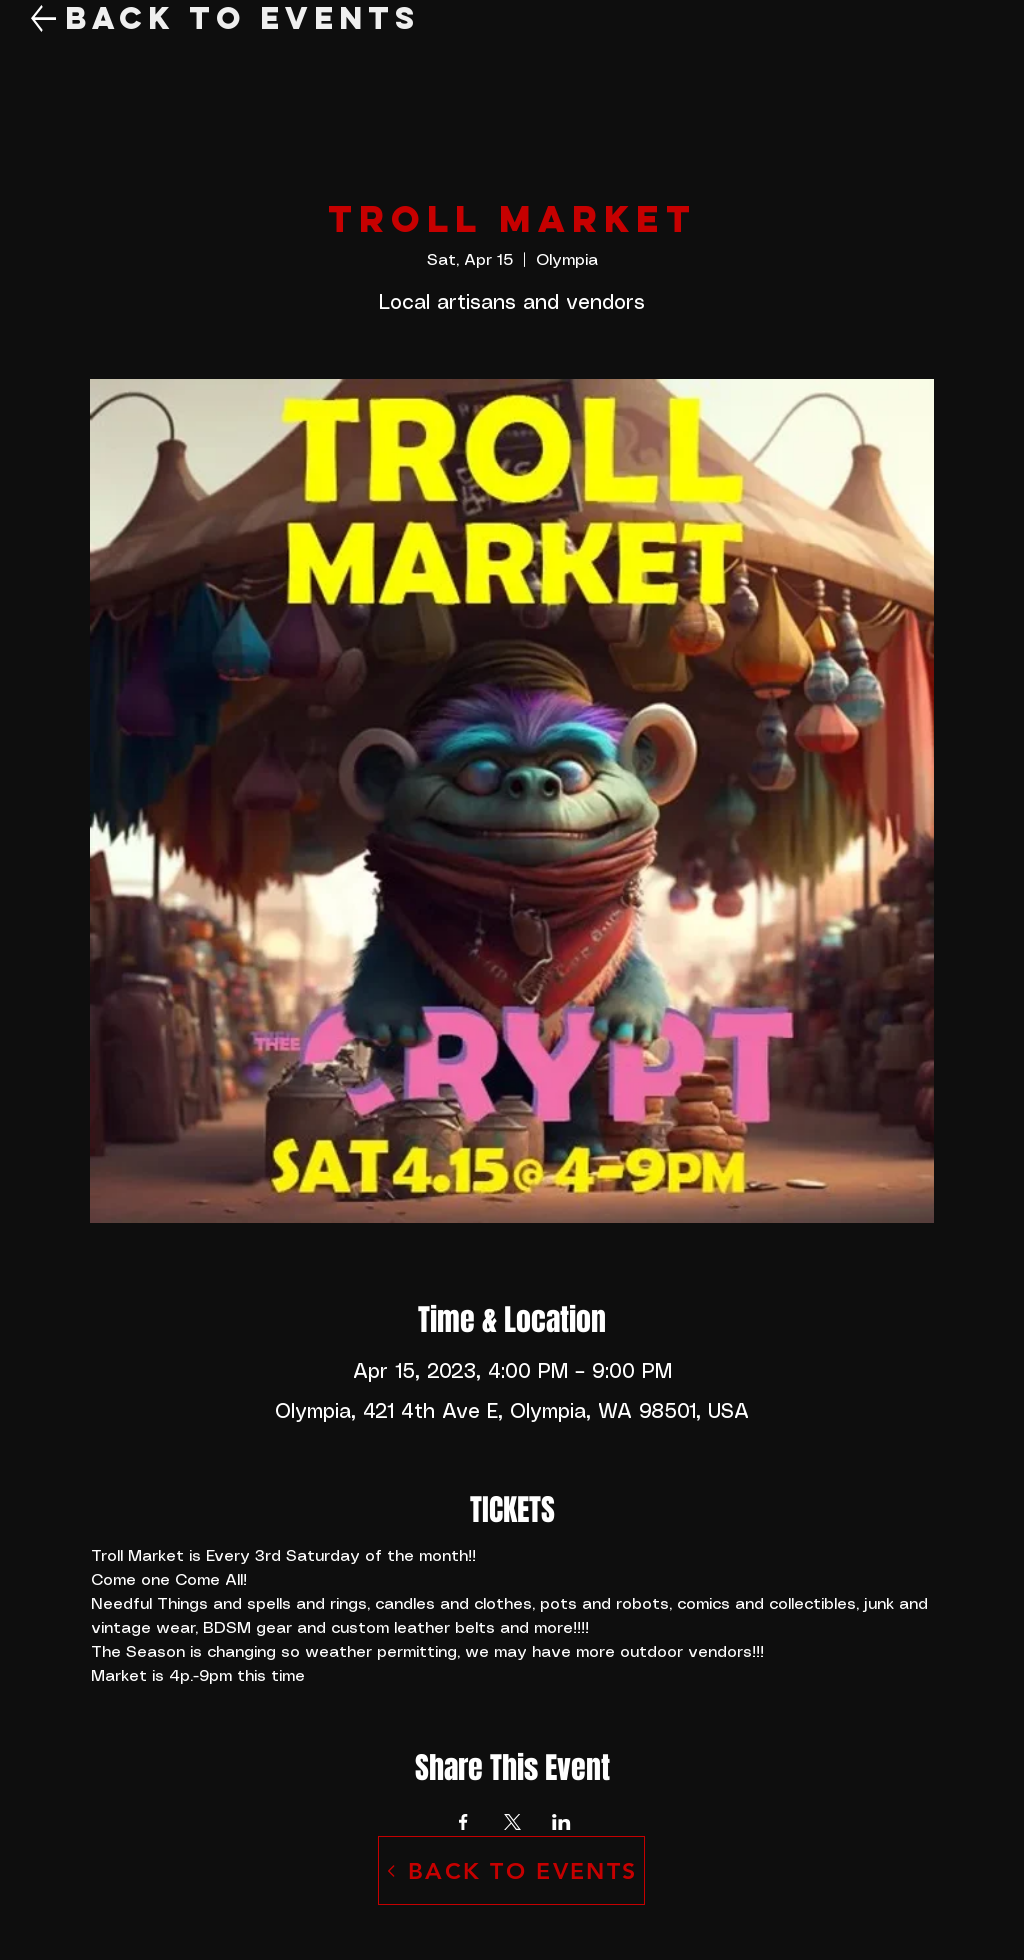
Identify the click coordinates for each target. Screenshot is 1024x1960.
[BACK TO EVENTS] (511, 1870)
